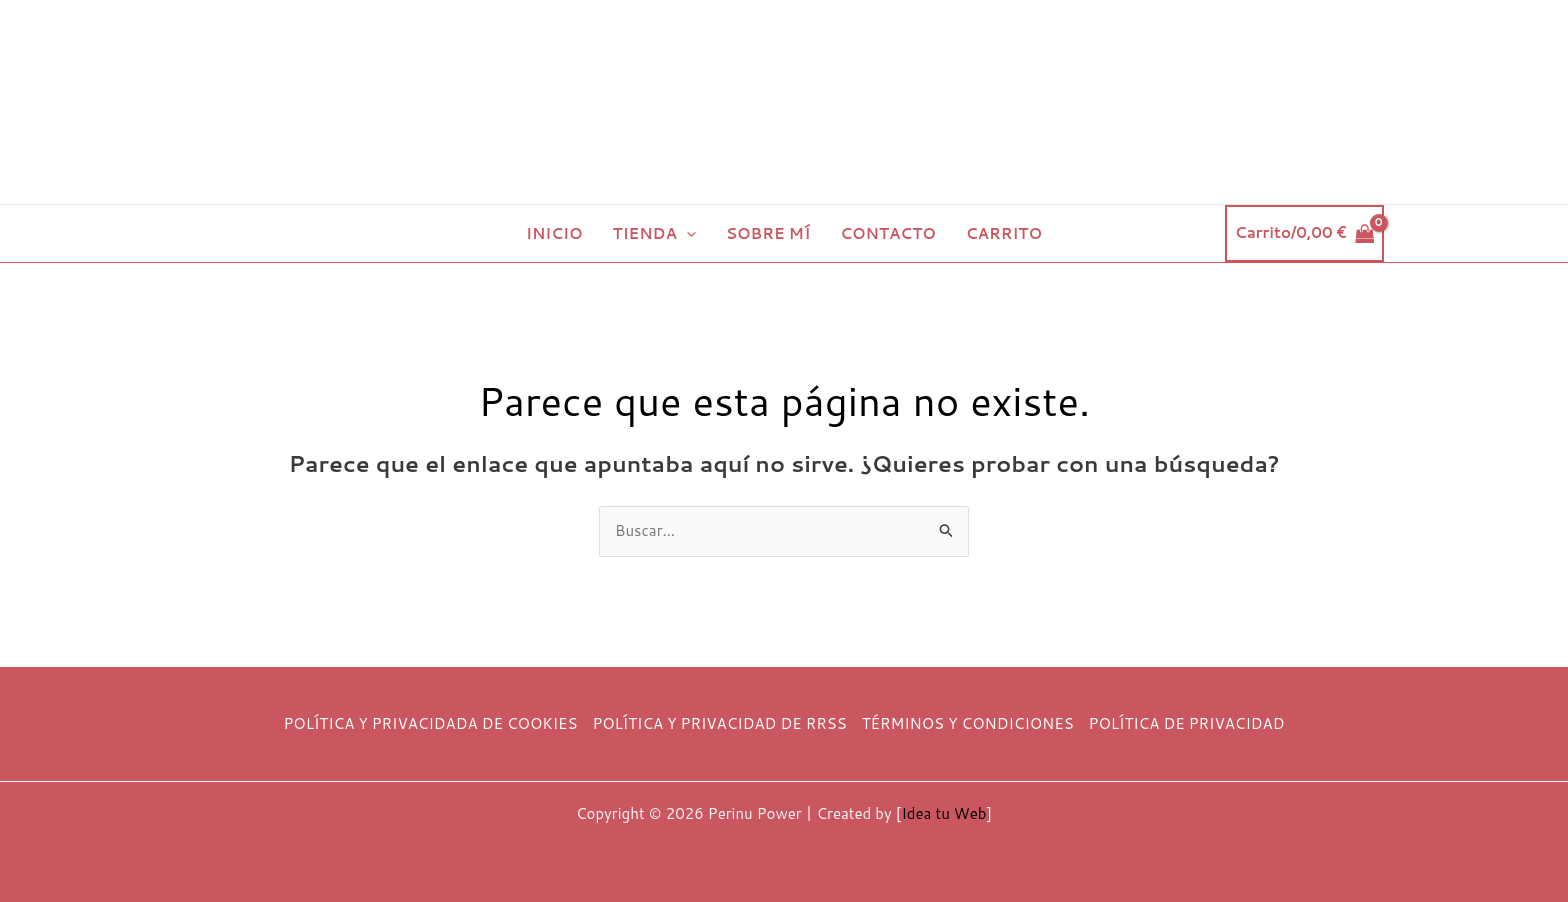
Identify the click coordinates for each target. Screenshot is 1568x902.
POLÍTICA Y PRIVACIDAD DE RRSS (719, 723)
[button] (686, 233)
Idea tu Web (943, 813)
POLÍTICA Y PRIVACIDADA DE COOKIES (431, 723)
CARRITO (1004, 233)
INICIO (554, 233)
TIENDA (654, 233)
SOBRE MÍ (768, 233)
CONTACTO (888, 233)
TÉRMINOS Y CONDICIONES (968, 723)
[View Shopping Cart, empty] (1304, 233)
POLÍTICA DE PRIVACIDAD (1187, 723)
